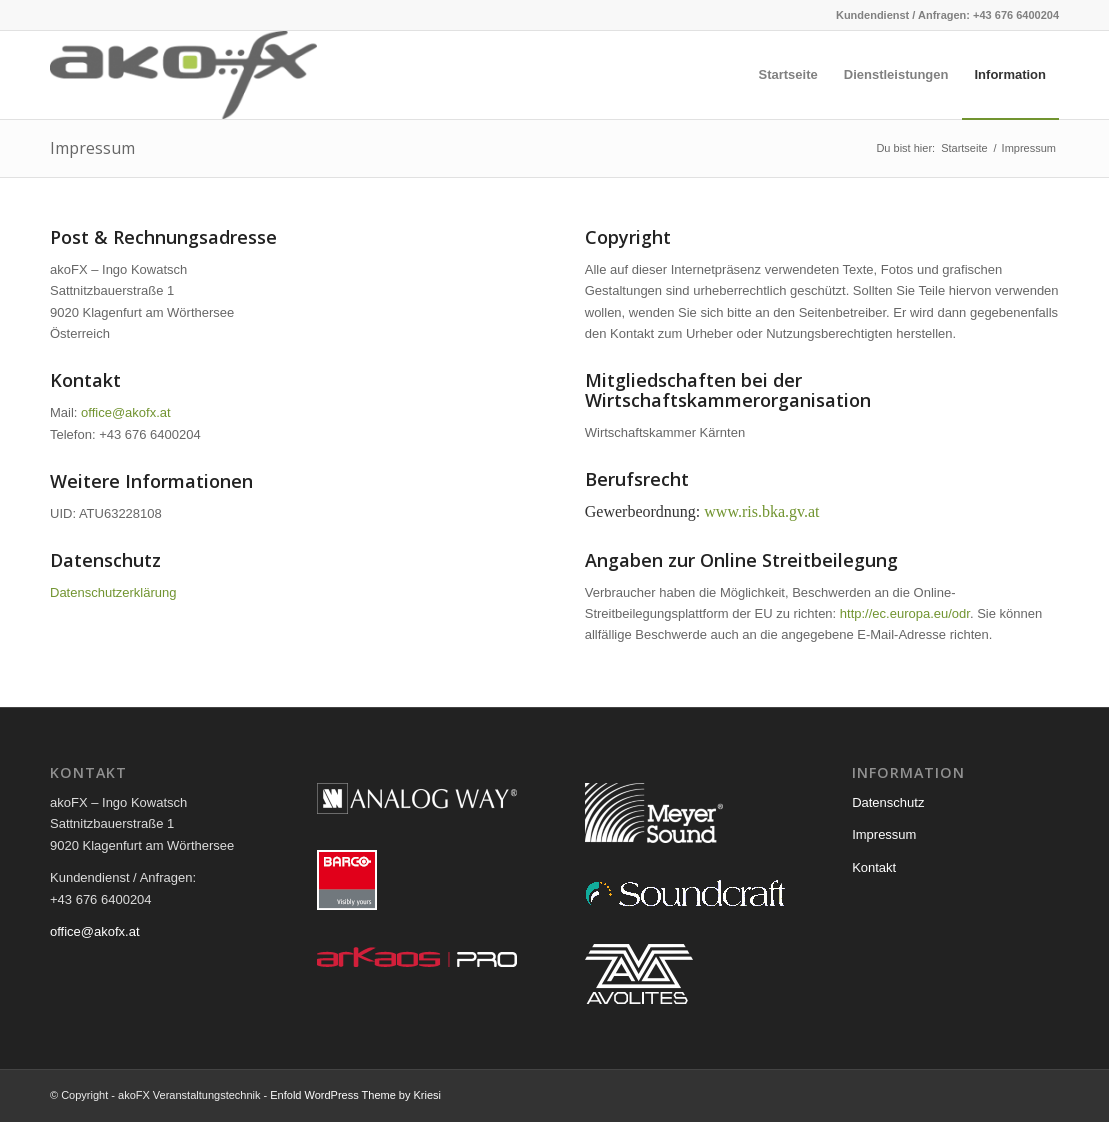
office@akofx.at (126, 412)
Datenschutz (888, 802)
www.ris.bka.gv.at (761, 511)
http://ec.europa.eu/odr (905, 613)
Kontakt (874, 867)
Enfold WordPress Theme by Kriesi (355, 1095)
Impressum (92, 148)
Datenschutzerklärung (113, 592)
